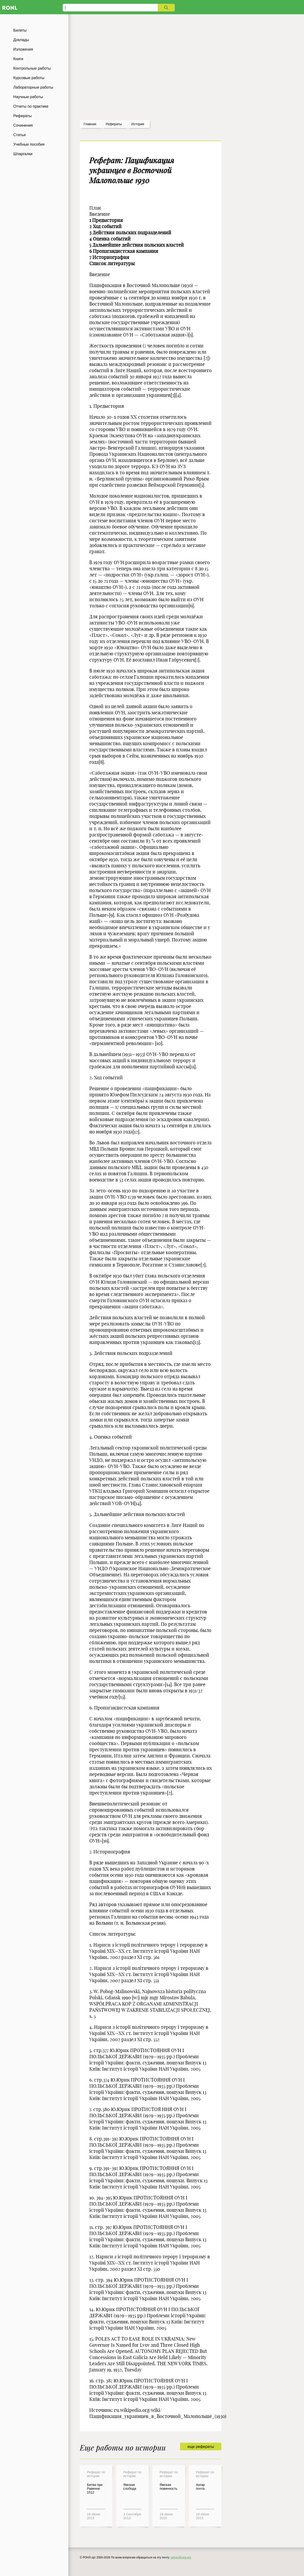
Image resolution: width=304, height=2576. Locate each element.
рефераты (114, 124)
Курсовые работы (28, 78)
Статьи (19, 135)
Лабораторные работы (33, 87)
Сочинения (23, 125)
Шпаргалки (23, 154)
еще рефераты (200, 2447)
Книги (18, 59)
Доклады (21, 40)
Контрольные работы (32, 68)
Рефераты (22, 116)
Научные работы (28, 97)
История (137, 124)
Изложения (23, 49)
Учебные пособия (28, 144)
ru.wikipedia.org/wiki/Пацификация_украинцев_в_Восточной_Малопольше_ (152, 2413)
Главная (90, 124)
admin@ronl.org (181, 2557)
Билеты (20, 30)
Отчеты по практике (30, 106)
